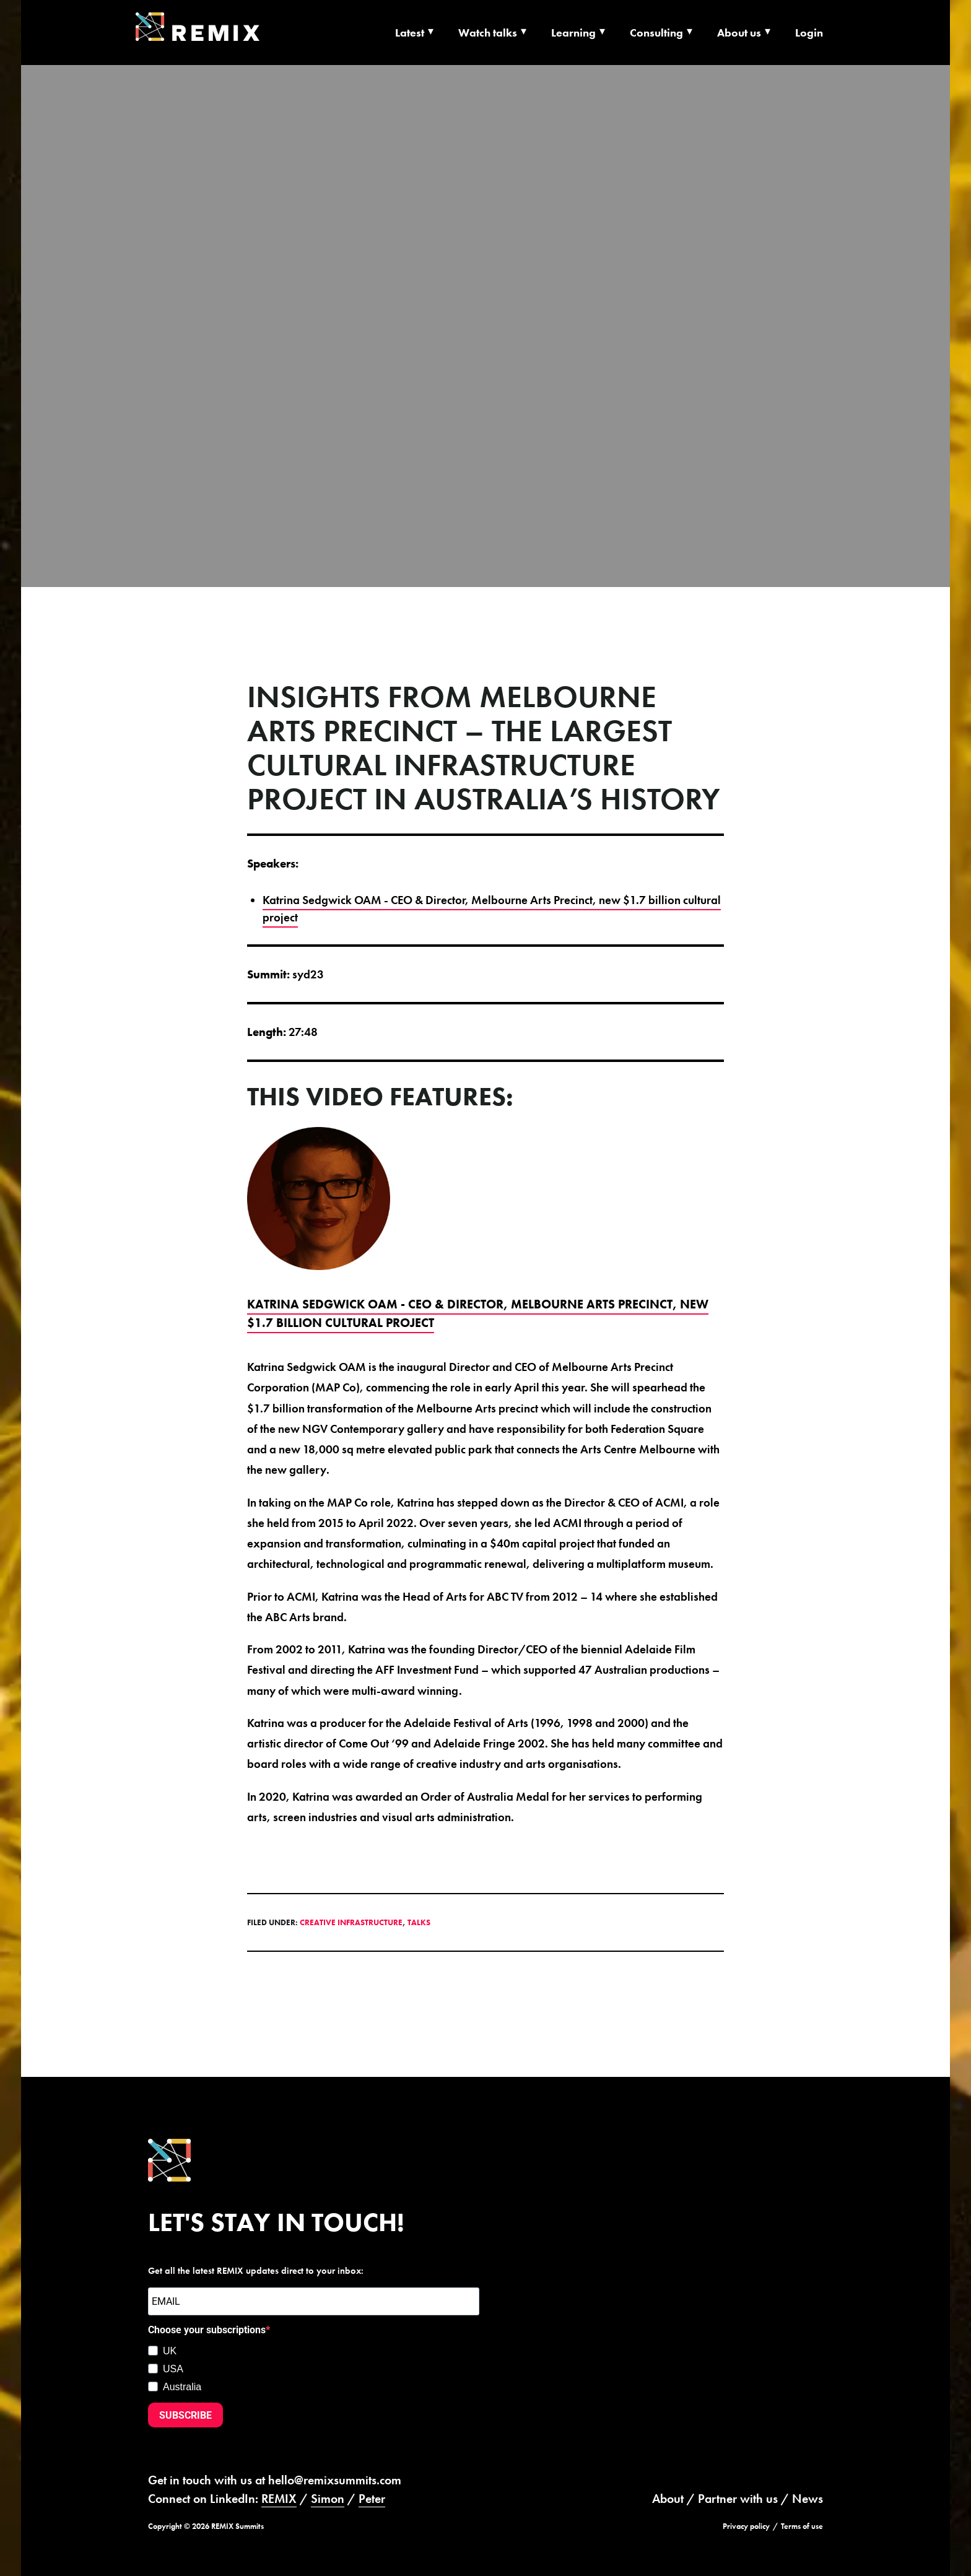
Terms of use (802, 2526)
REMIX (279, 2499)
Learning (573, 32)
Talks (418, 1922)
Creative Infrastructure (351, 1922)
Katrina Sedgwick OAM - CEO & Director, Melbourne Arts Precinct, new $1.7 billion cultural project (492, 909)
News (807, 2499)
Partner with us (738, 2499)
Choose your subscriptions (207, 2330)
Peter (372, 2499)
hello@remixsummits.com (334, 2480)
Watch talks (487, 32)
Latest (409, 32)
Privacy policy (746, 2526)
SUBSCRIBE (185, 2415)
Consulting (656, 32)
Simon (327, 2499)
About (668, 2499)
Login (809, 32)
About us (739, 32)
